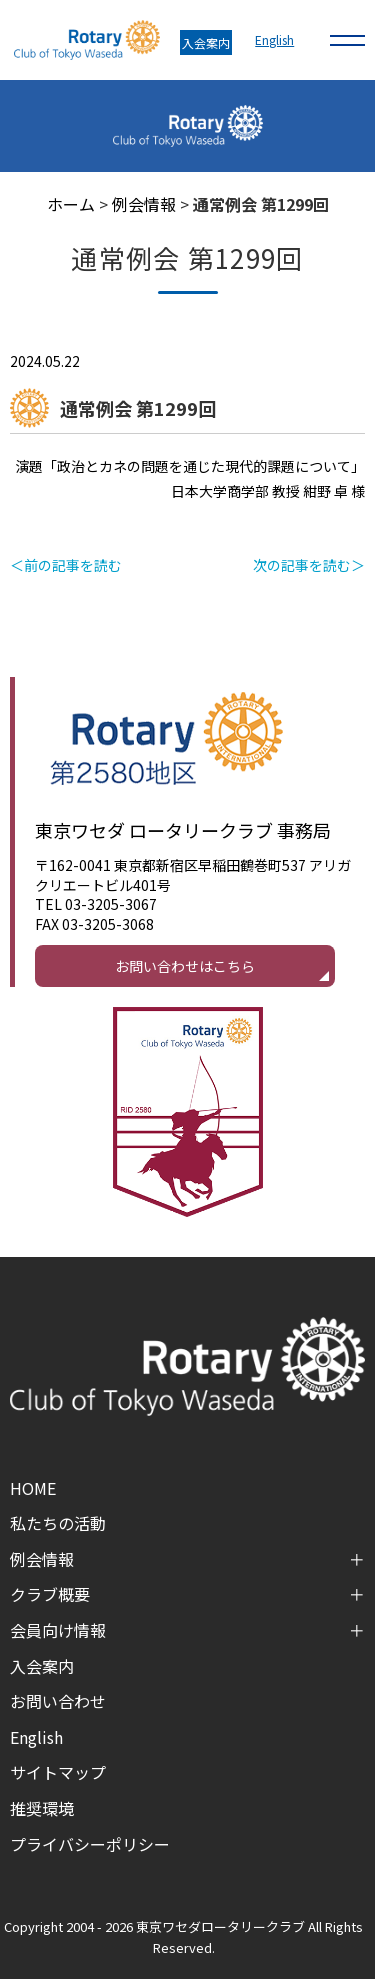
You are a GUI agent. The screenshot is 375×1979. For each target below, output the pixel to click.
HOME (33, 1488)
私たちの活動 (58, 1523)
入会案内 (206, 42)
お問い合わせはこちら (185, 966)
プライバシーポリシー (90, 1844)
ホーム (71, 204)
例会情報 (144, 204)
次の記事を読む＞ (309, 565)
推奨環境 (42, 1808)
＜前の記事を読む (66, 565)
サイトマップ (58, 1772)
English (274, 39)
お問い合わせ (58, 1701)
